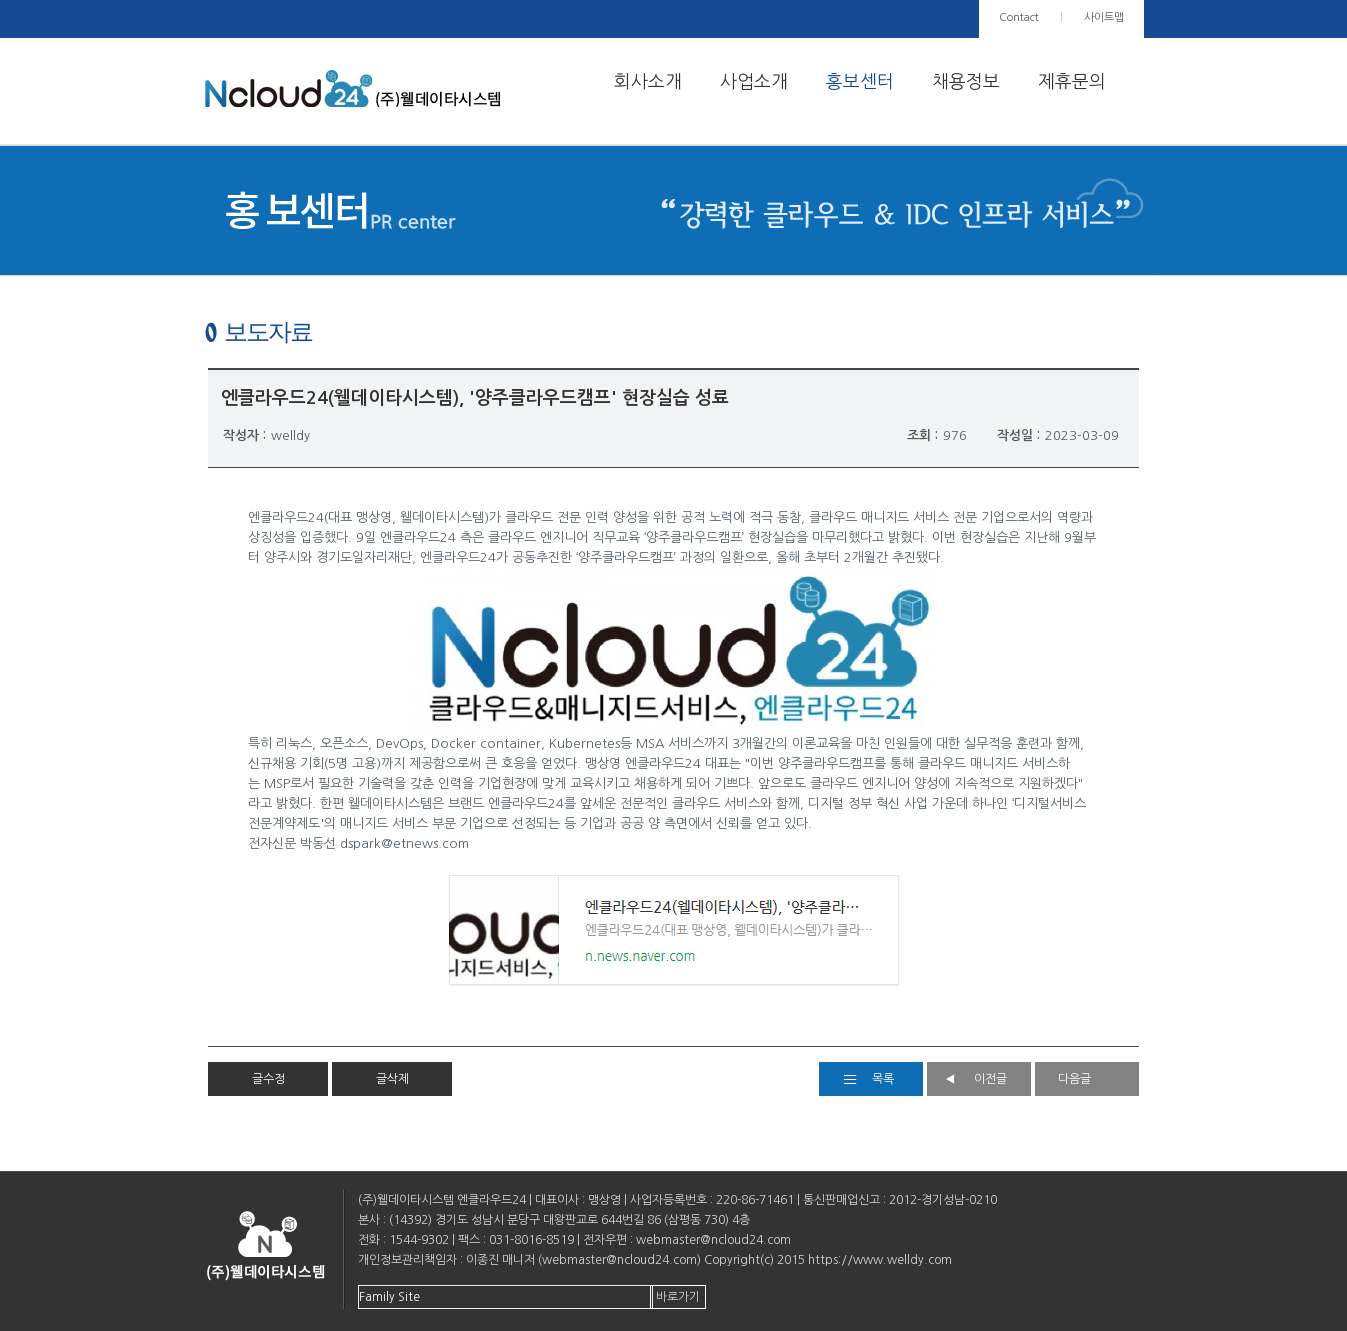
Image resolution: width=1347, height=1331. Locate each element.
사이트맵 (1104, 17)
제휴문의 (1072, 82)
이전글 (990, 1079)
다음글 (1074, 1079)
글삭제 (392, 1079)
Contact (1019, 17)
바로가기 (678, 1297)
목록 (883, 1079)
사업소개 (754, 82)
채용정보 (966, 82)
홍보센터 (860, 82)
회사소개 (648, 82)
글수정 (268, 1079)
